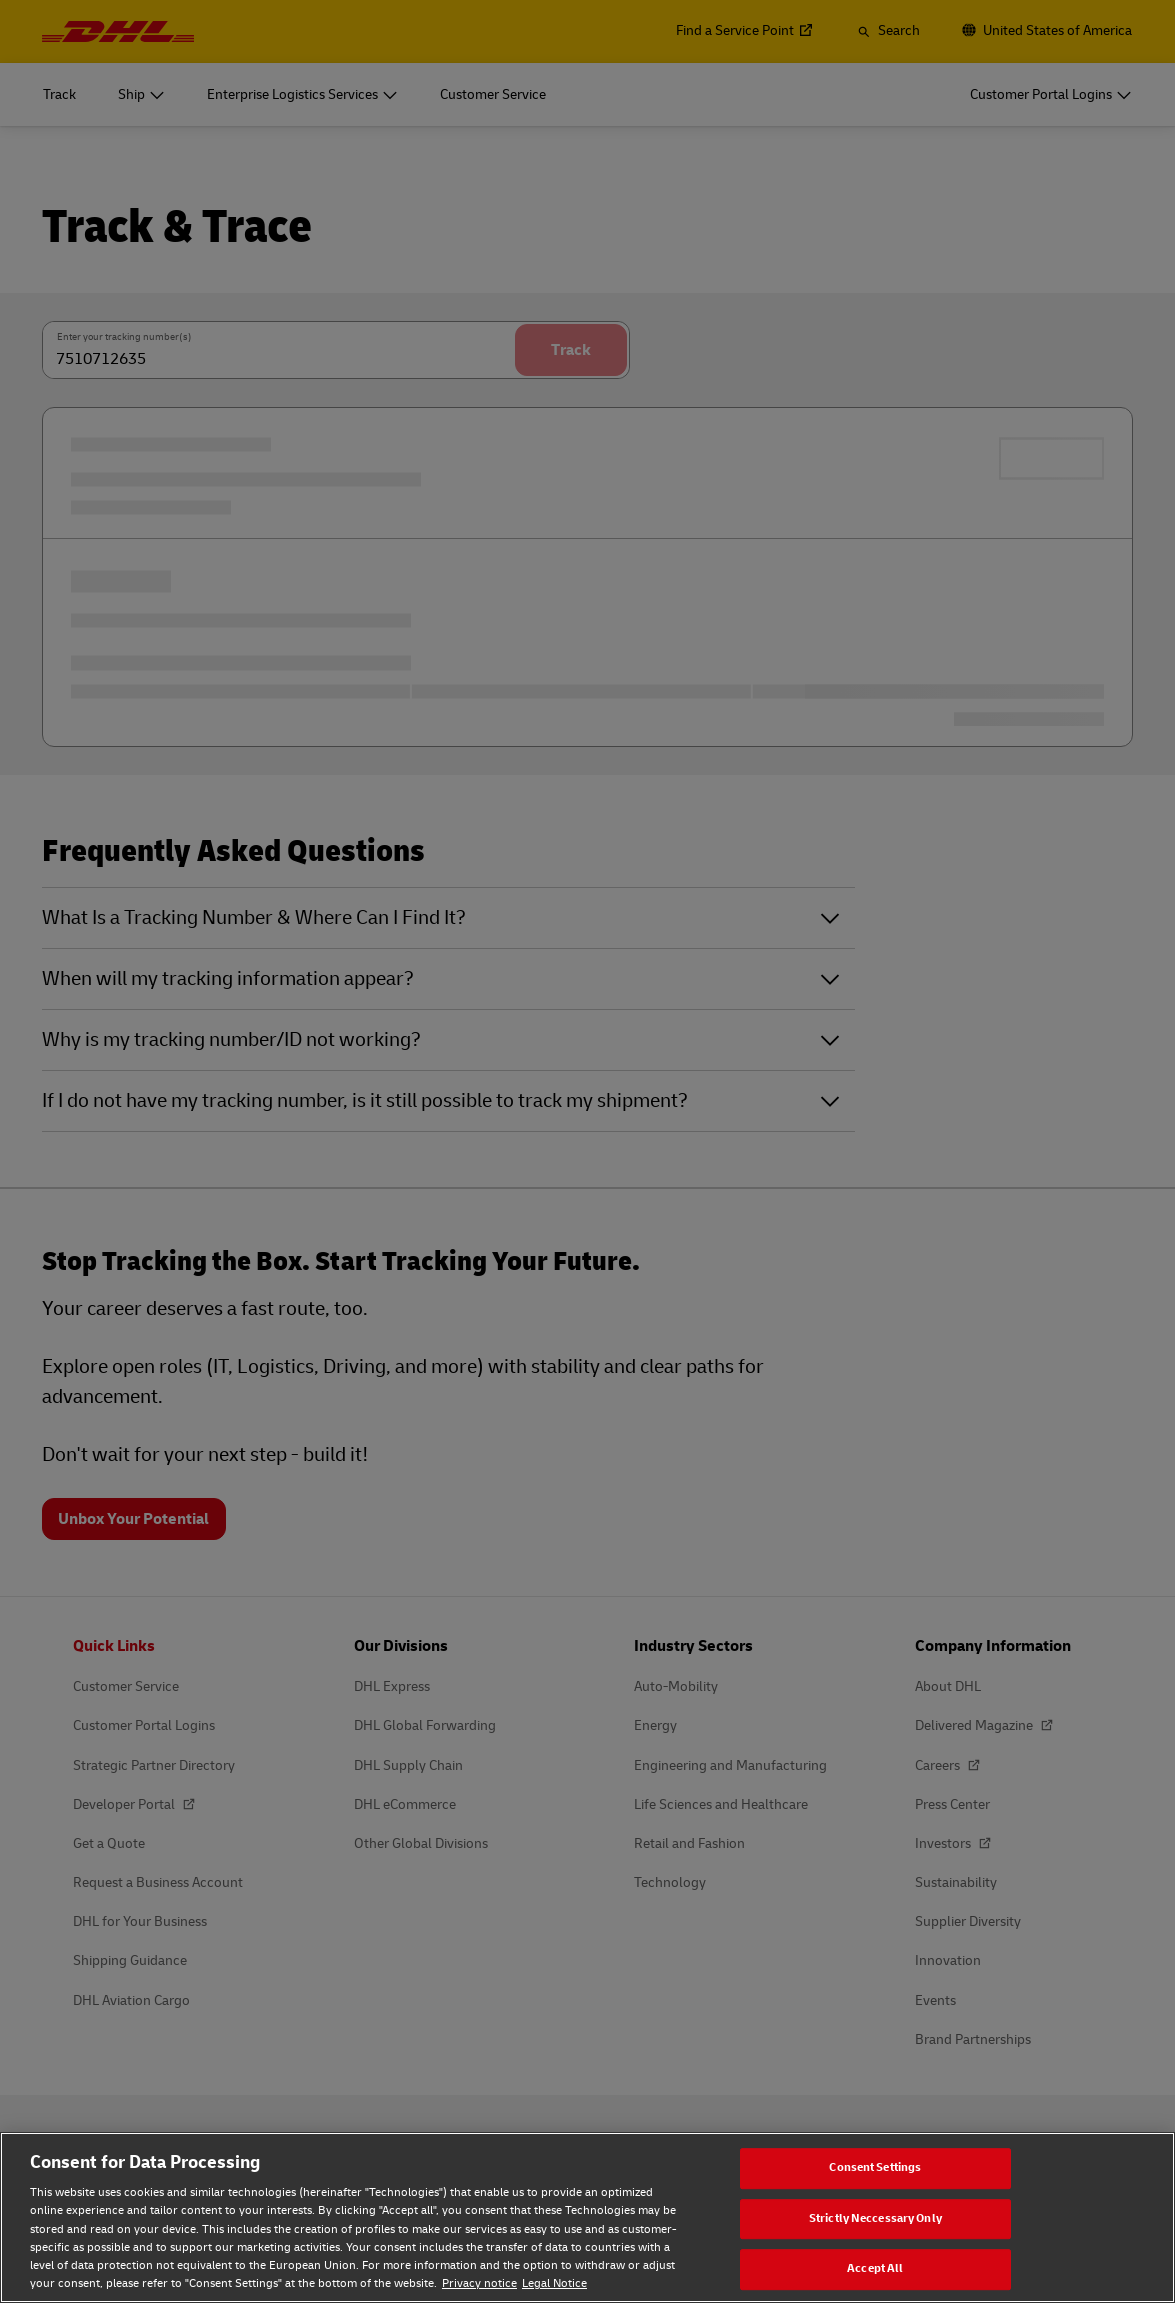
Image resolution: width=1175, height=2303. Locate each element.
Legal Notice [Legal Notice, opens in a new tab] (554, 2283)
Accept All (875, 2269)
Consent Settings (875, 2167)
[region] (587, 2217)
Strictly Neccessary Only (875, 2218)
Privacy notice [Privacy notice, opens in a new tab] (479, 2283)
